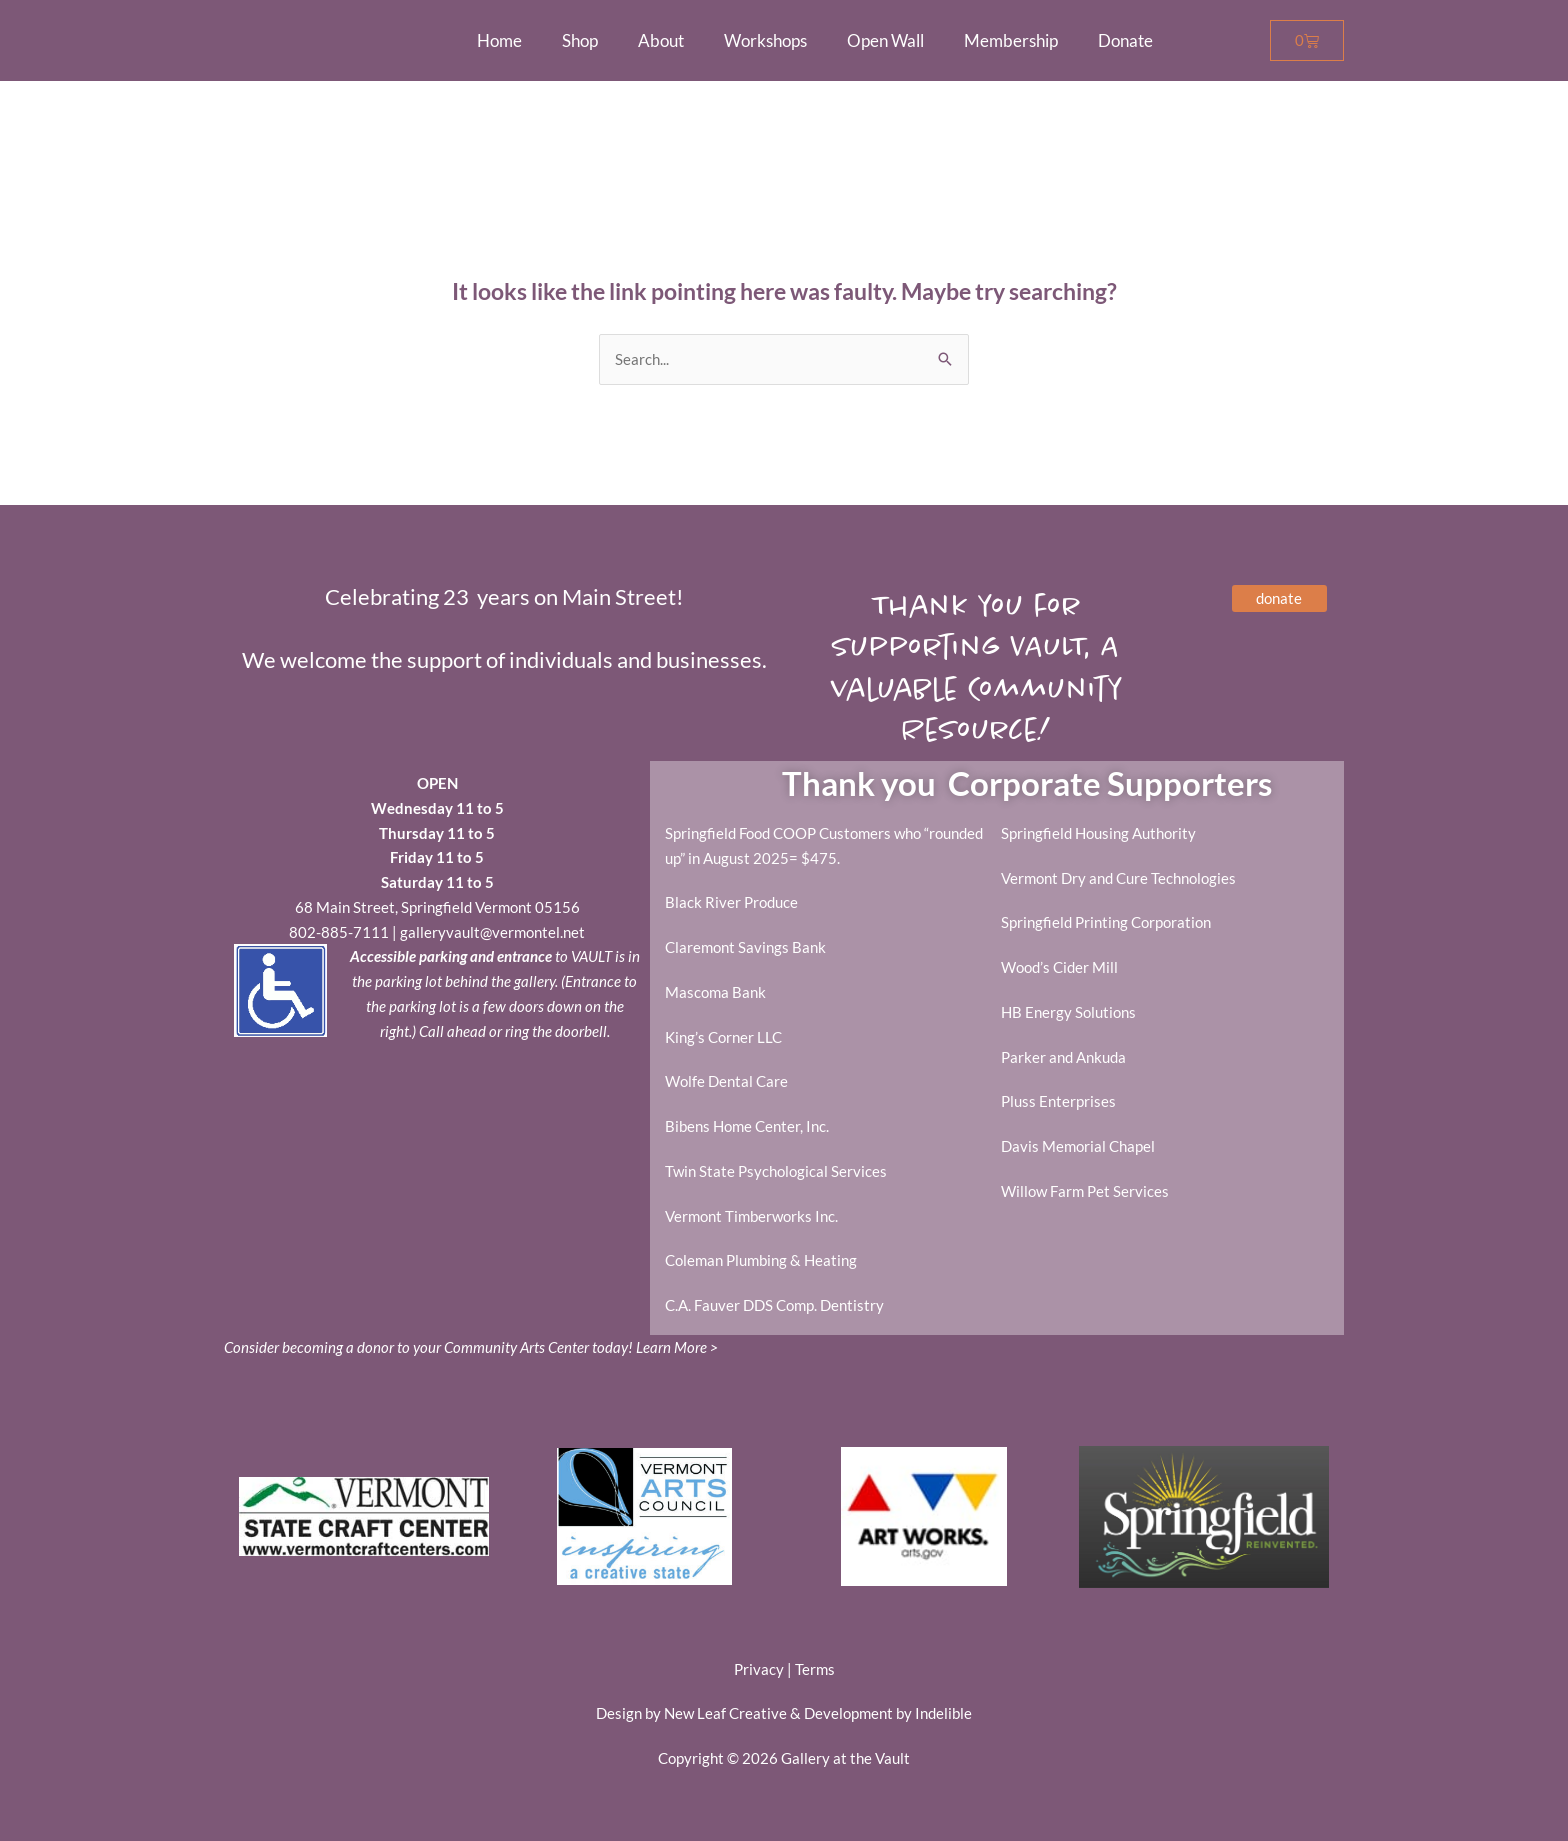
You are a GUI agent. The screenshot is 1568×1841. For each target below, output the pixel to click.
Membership (1011, 41)
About (661, 41)
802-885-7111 (339, 932)
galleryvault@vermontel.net (492, 932)
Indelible (943, 1714)
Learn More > (677, 1348)
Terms (815, 1669)
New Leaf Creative (725, 1714)
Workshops (765, 41)
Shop (580, 41)
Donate (1125, 41)
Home (499, 41)
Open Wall (885, 41)
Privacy (759, 1669)
